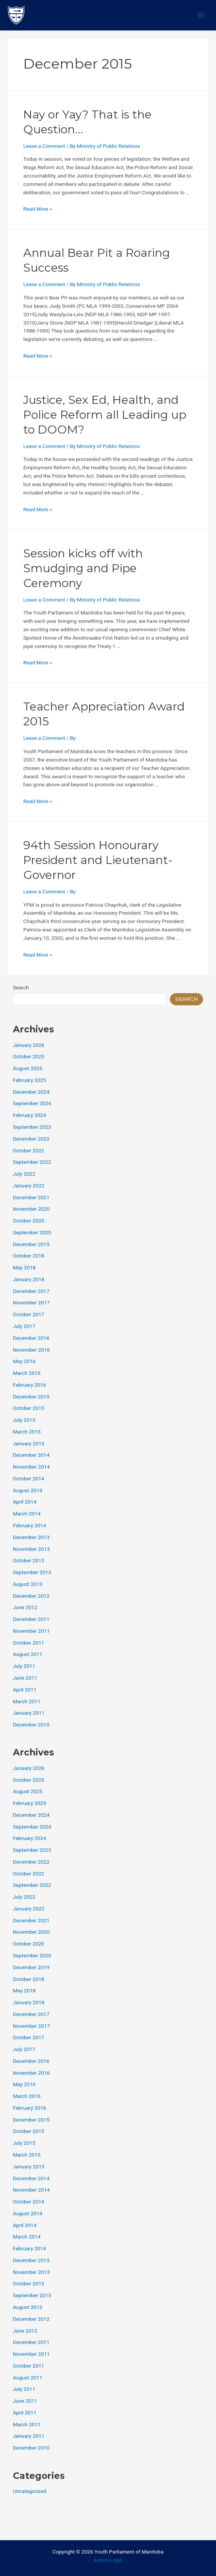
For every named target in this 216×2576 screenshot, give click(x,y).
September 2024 (32, 1103)
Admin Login (108, 2560)
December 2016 (31, 1338)
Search (21, 987)
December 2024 (31, 1092)
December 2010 (31, 1725)
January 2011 (29, 1713)
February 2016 (29, 1385)
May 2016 (24, 1361)
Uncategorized (29, 2491)
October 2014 (28, 1478)
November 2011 (31, 1631)
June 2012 (25, 1607)
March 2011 (27, 1701)
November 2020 (31, 1209)
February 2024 (29, 1115)
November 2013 (31, 1549)
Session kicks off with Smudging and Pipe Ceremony (83, 568)
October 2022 (28, 1150)
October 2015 (28, 1408)
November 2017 (31, 1302)
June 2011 (25, 1678)
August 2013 (27, 1584)
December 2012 (31, 1596)
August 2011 (27, 1654)
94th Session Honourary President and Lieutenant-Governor (98, 860)
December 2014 (31, 1455)
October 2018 (28, 1256)
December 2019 (31, 1244)
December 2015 (31, 1397)
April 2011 (25, 1689)
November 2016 (31, 1350)
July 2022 (24, 1174)
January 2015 (29, 1443)
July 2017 (24, 1326)
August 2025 (27, 1068)
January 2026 (29, 1045)
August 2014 (27, 1490)
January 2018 (29, 1279)
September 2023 (32, 1127)
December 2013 (31, 1537)
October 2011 (28, 1643)
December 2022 (31, 1139)
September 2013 (32, 1572)
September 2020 (32, 1232)
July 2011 (24, 1666)
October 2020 (28, 1221)
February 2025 (29, 1080)
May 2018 (24, 1267)
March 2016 (27, 1373)
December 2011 (31, 1619)
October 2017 (28, 1314)
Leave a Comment (44, 146)
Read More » (37, 209)
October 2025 (28, 1056)
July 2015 (24, 1420)
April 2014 (25, 1502)
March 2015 (27, 1432)
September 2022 (32, 1162)
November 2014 (31, 1467)
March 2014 (27, 1513)
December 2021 (31, 1197)
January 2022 (29, 1185)
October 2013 (28, 1560)
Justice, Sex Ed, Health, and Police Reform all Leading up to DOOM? (104, 415)
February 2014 (29, 1525)
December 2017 (31, 1291)
